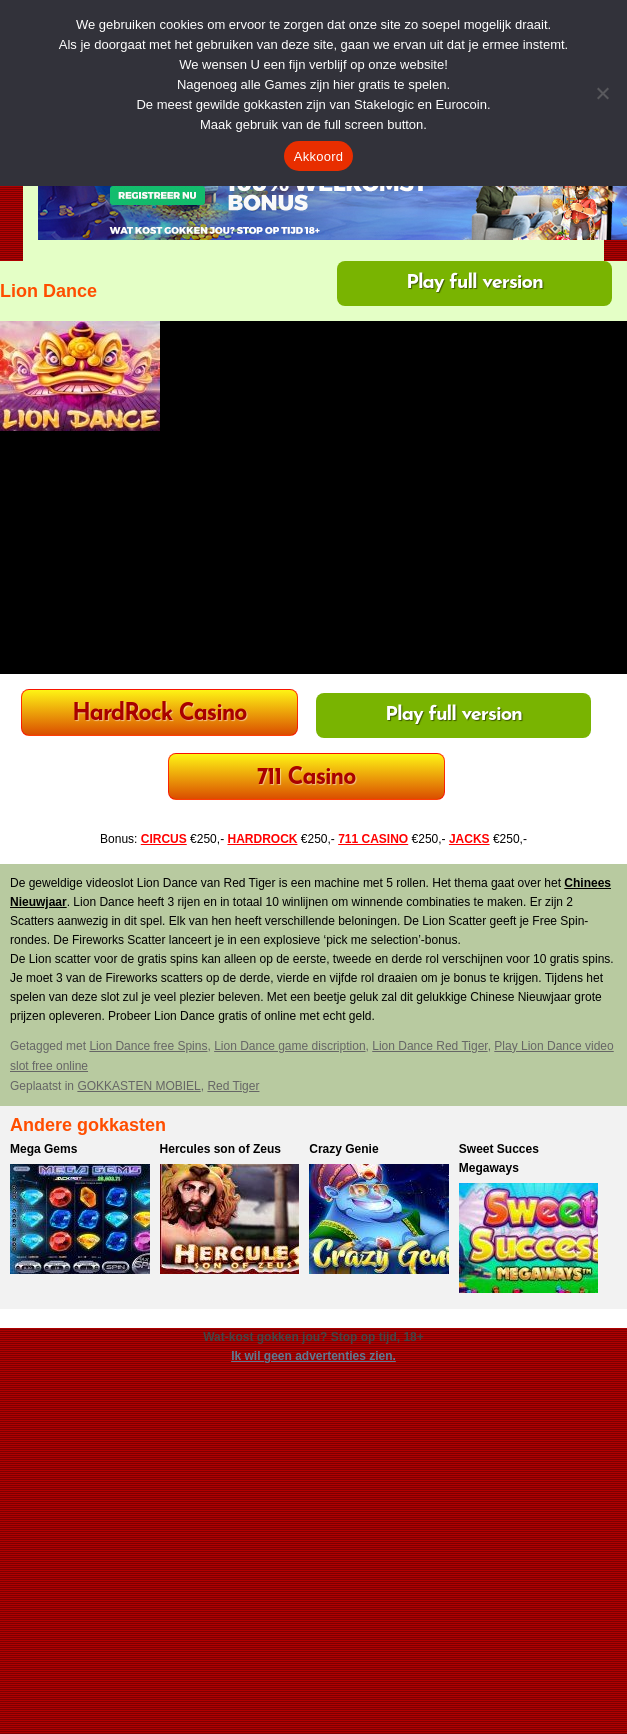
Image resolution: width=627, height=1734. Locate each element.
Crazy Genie (343, 1149)
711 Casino (306, 778)
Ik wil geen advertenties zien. (313, 1356)
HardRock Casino (159, 714)
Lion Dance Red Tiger (429, 1046)
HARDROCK (262, 839)
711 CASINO (373, 839)
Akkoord (318, 156)
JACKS (469, 839)
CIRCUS (164, 839)
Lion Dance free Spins (148, 1046)
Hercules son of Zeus (220, 1149)
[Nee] (602, 93)
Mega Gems (43, 1149)
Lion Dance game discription (289, 1046)
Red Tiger (233, 1086)
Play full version (474, 283)
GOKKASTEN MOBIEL (138, 1086)
